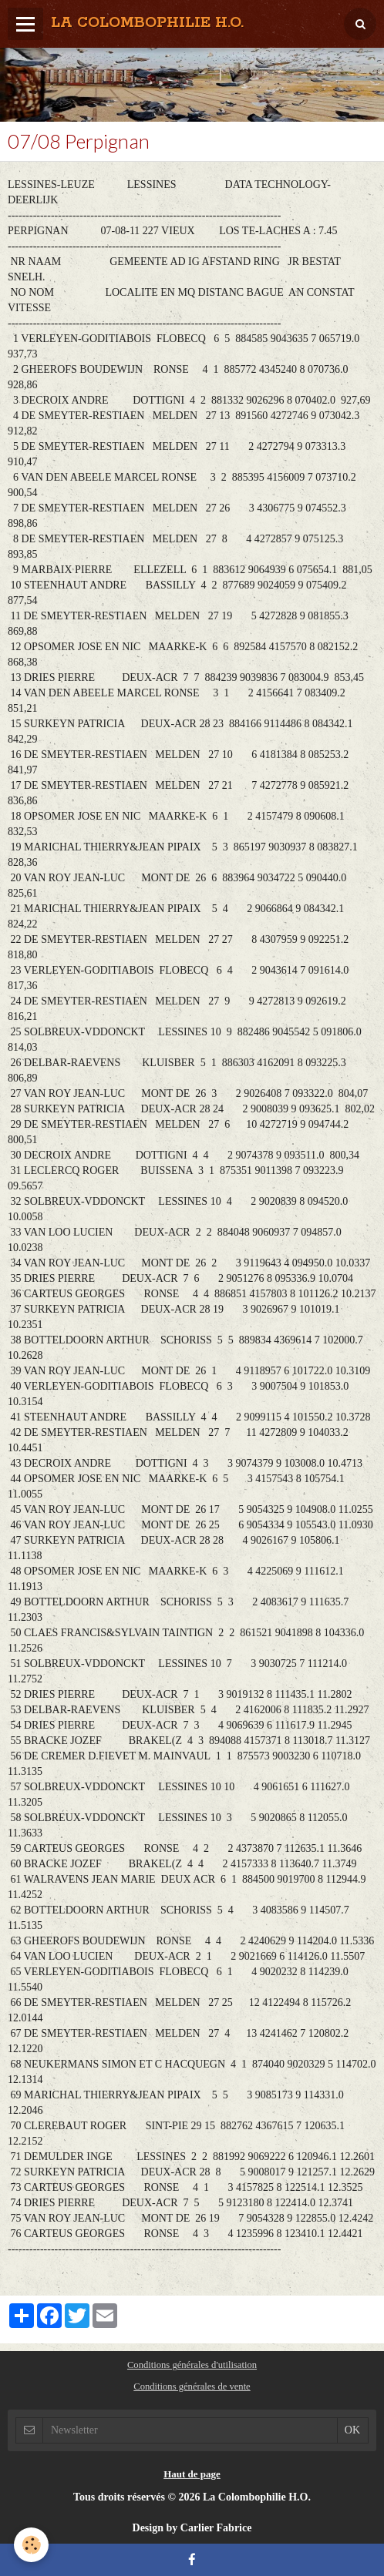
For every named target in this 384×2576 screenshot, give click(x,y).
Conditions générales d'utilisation (192, 2365)
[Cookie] (31, 2544)
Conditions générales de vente (191, 2386)
